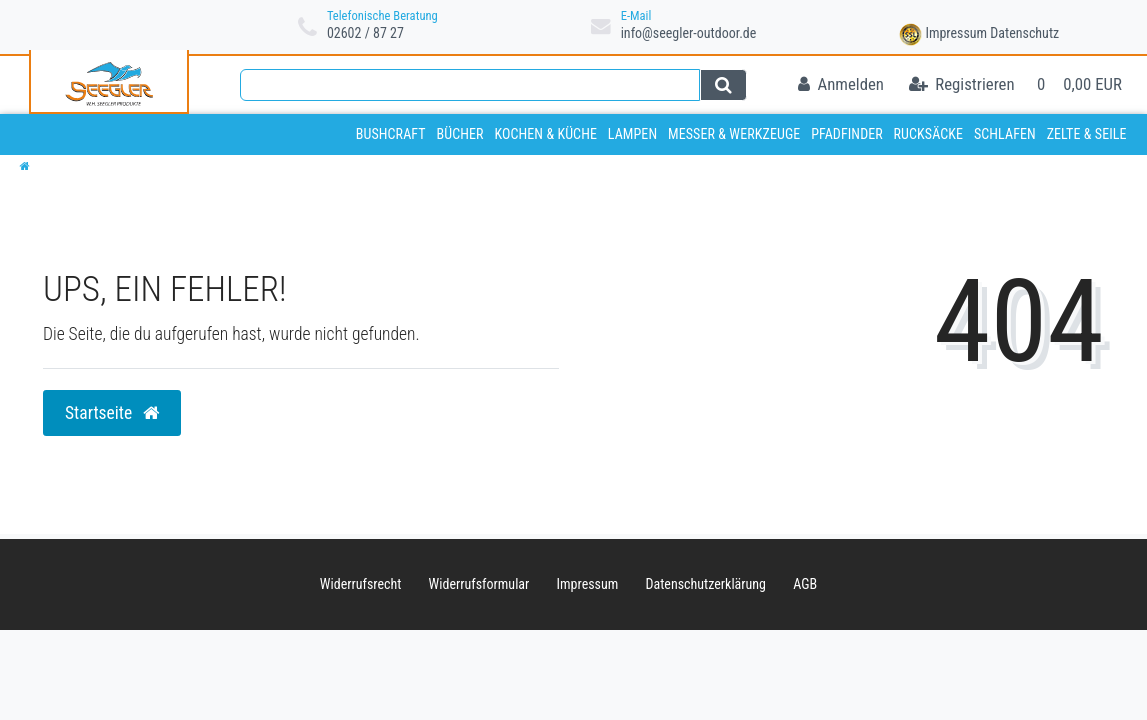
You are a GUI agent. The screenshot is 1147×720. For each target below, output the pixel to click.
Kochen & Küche (545, 134)
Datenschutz (1024, 33)
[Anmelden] (841, 85)
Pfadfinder (847, 134)
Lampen (632, 134)
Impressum (956, 33)
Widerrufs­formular (479, 584)
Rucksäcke (929, 134)
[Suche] (723, 85)
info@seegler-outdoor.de (689, 33)
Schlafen (1005, 134)
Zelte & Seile (1087, 134)
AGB (805, 584)
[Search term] (470, 85)
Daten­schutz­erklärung (706, 584)
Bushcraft (391, 134)
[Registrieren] (962, 85)
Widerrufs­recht (361, 584)
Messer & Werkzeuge (734, 134)
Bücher (459, 134)
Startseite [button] (112, 413)
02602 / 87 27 (365, 33)
